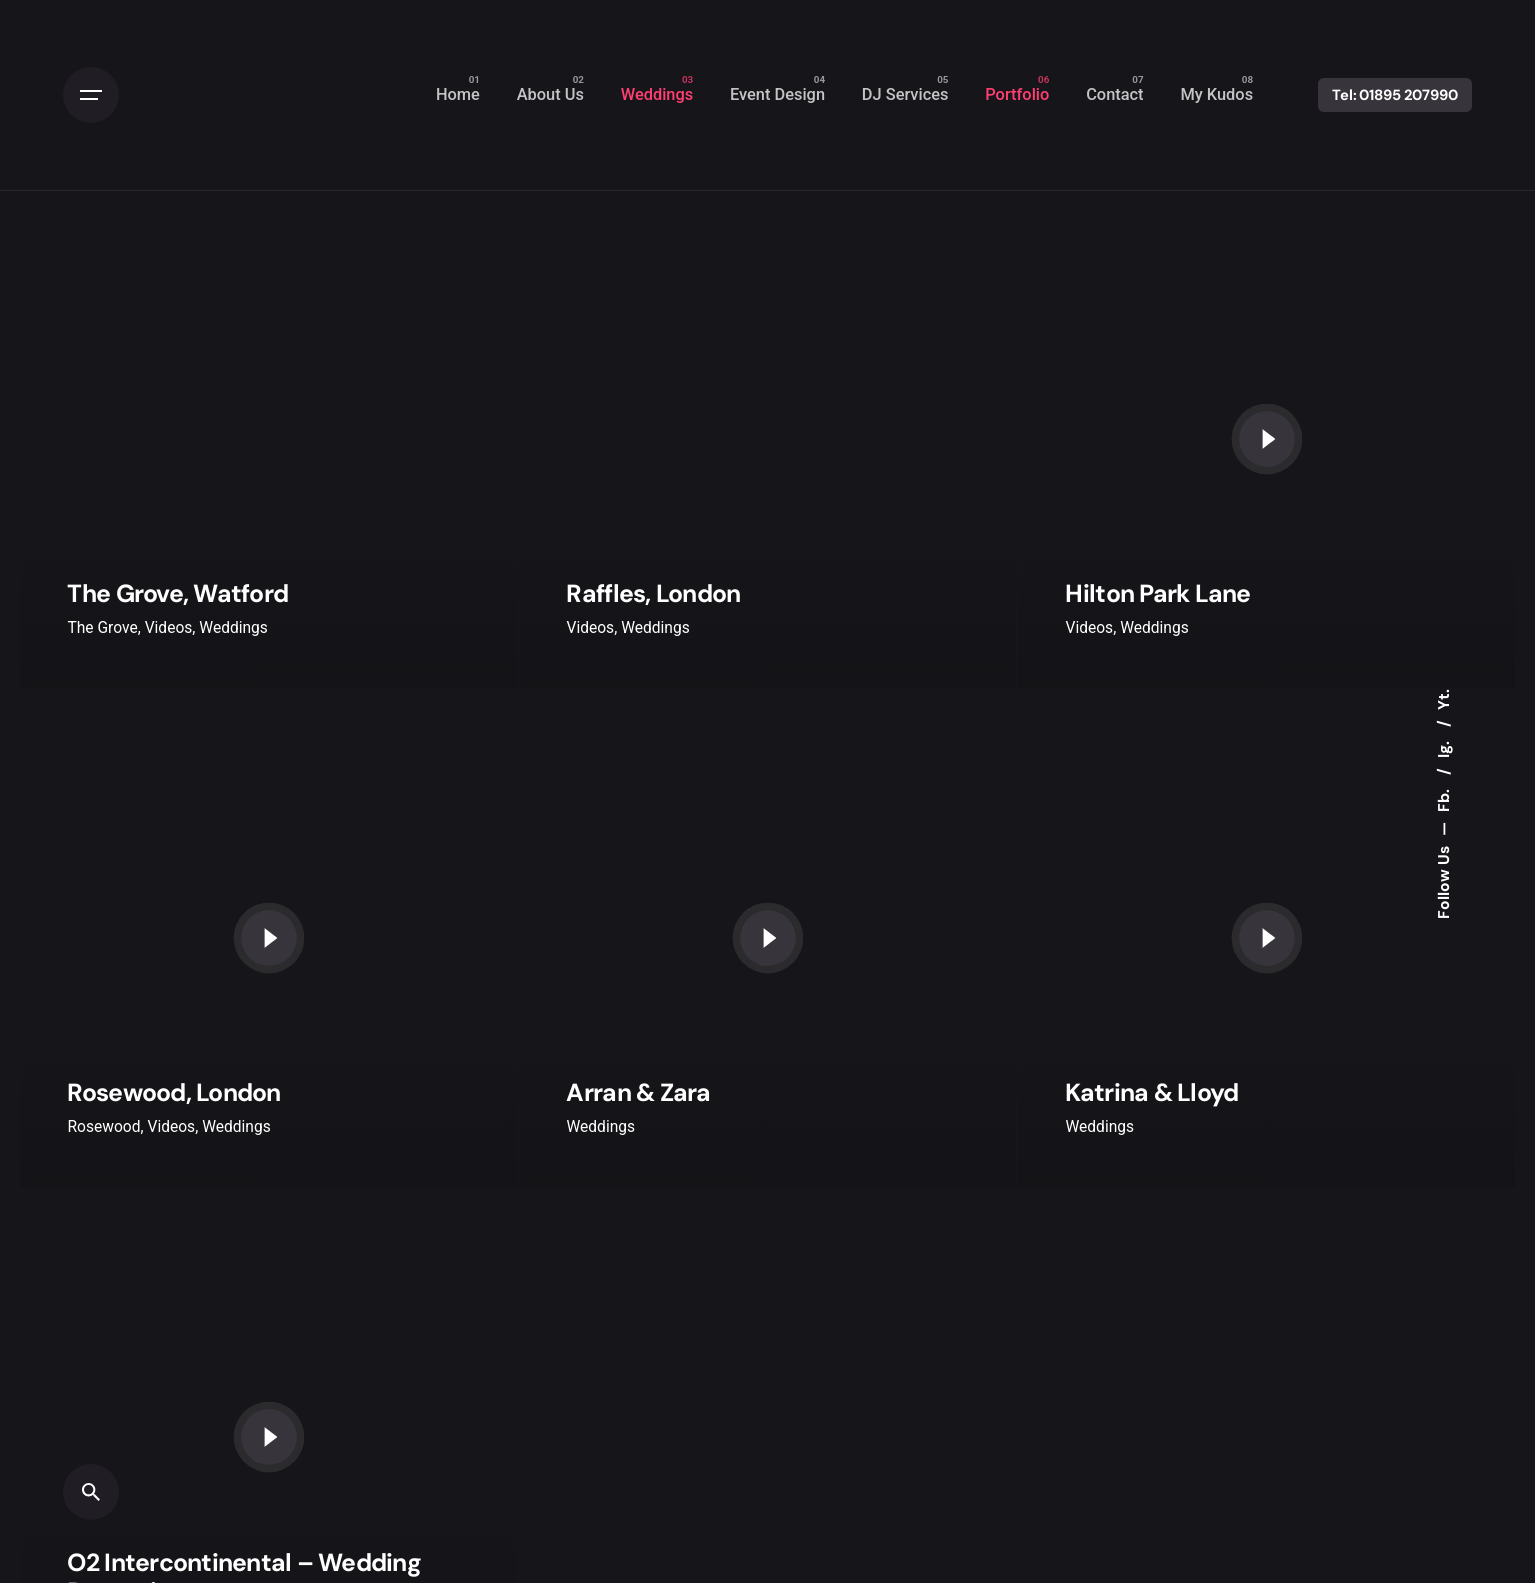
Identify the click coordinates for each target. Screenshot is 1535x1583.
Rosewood (103, 1127)
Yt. (1443, 699)
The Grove (102, 628)
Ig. (1443, 747)
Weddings (233, 628)
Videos (169, 628)
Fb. (1443, 798)
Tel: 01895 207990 (1395, 95)
